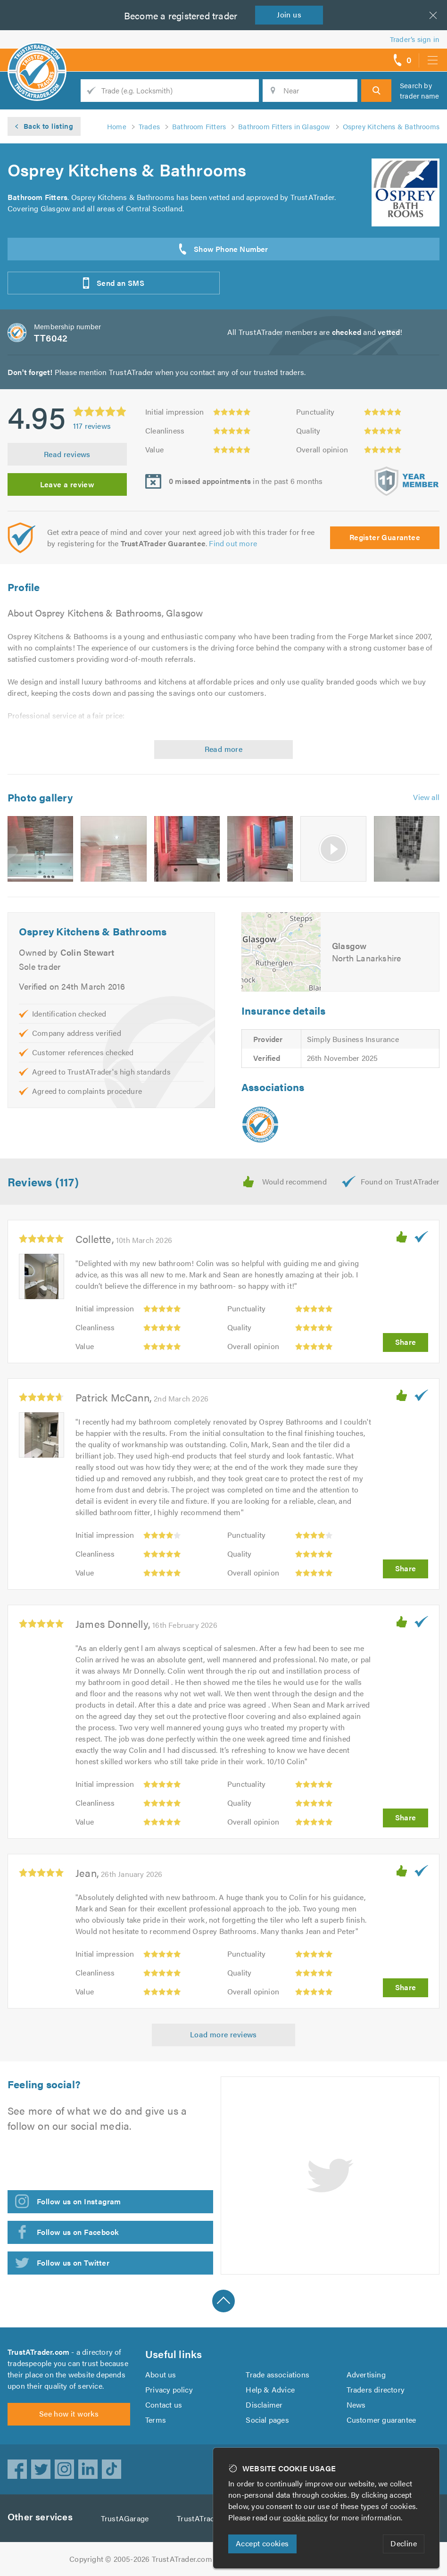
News (356, 2404)
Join (289, 14)
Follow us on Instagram (79, 2201)
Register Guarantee (384, 537)
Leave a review (67, 484)
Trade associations (277, 2374)
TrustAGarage (125, 2518)
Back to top (223, 2301)
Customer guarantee (381, 2419)
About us (160, 2374)
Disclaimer (264, 2404)
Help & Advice (270, 2389)
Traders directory (376, 2389)
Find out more (233, 543)
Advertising (366, 2374)
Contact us (163, 2404)
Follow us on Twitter (73, 2262)
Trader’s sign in (414, 39)
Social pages (267, 2419)
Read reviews (67, 454)
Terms (155, 2419)
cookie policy (305, 2517)
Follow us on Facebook (78, 2231)
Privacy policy (169, 2389)
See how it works (69, 2413)
